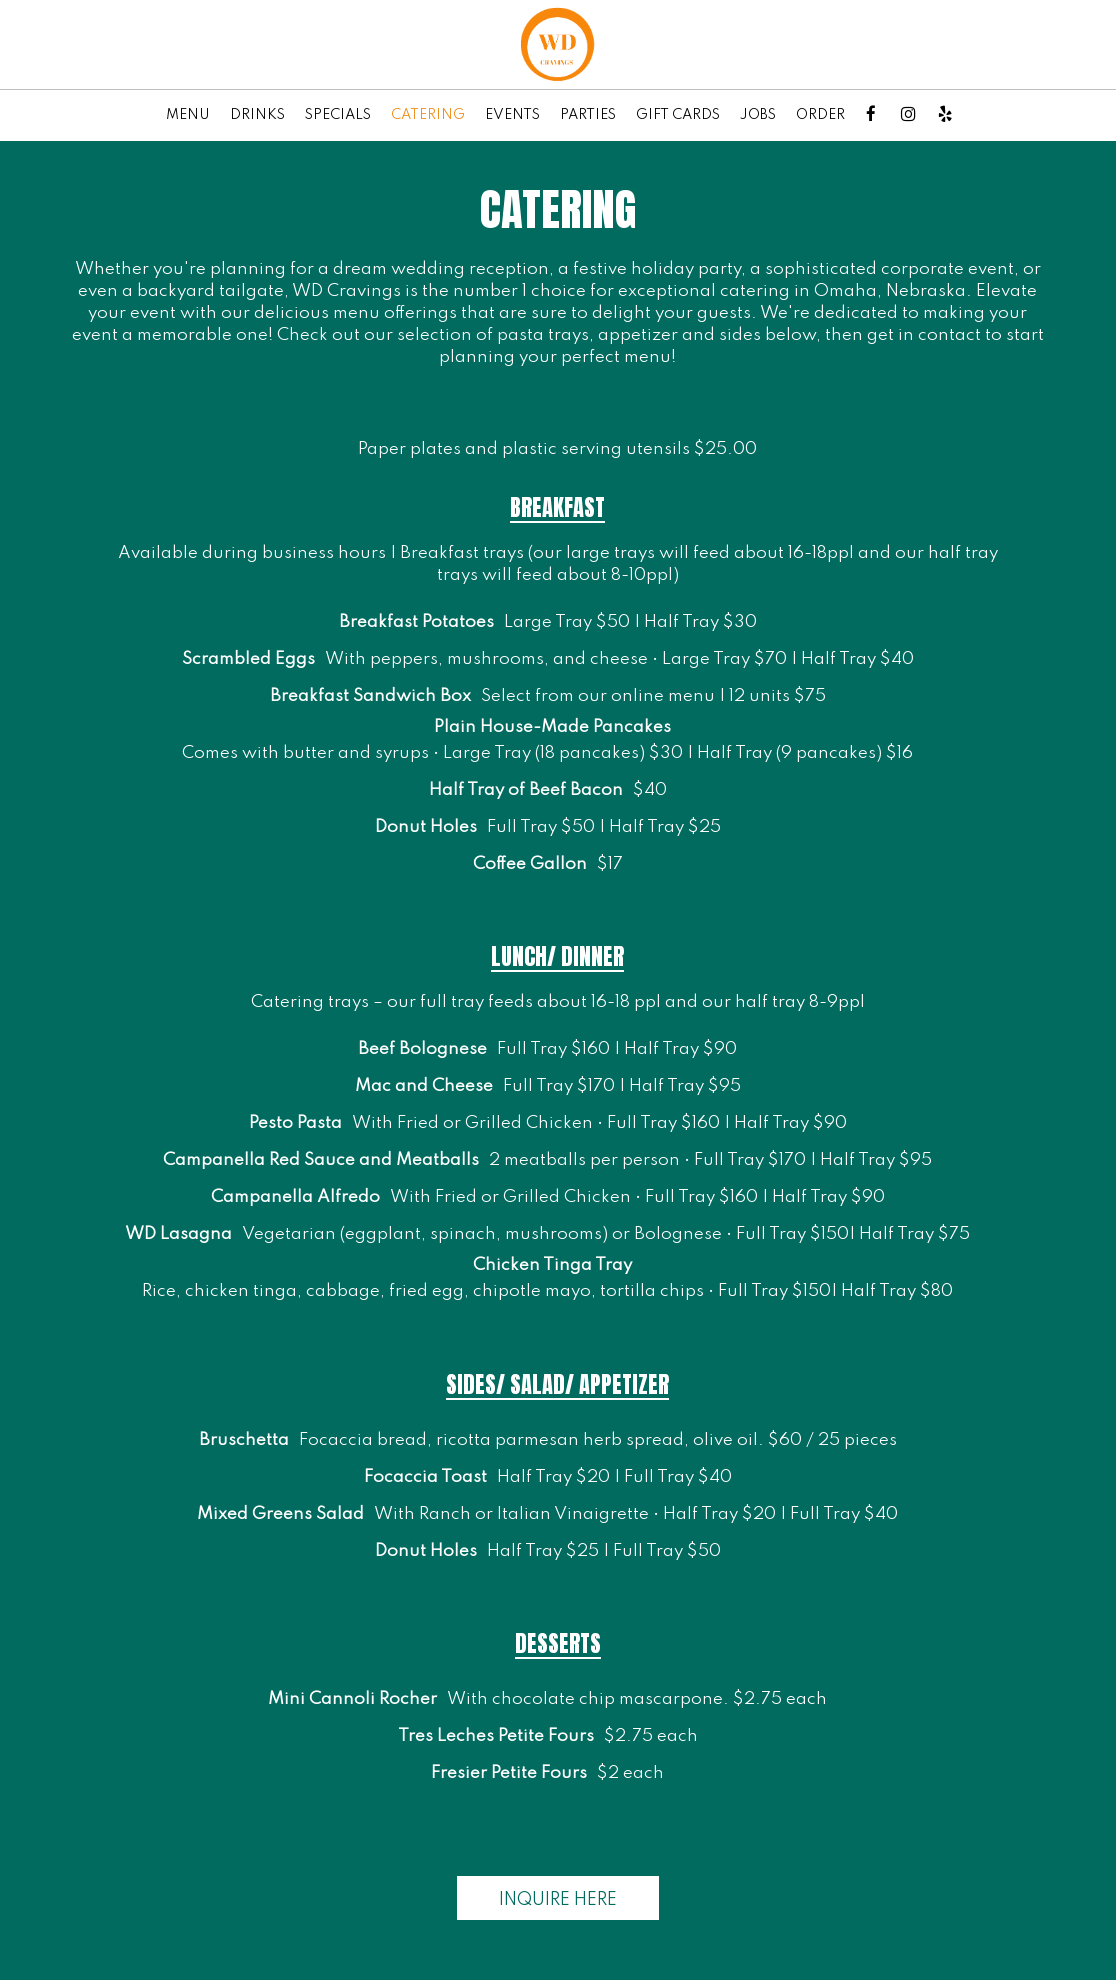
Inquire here (537, 1904)
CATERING (428, 115)
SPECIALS (338, 115)
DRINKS (257, 115)
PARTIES (588, 115)
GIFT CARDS (678, 115)
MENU (188, 115)
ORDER (820, 115)
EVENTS (512, 115)
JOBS (758, 115)
